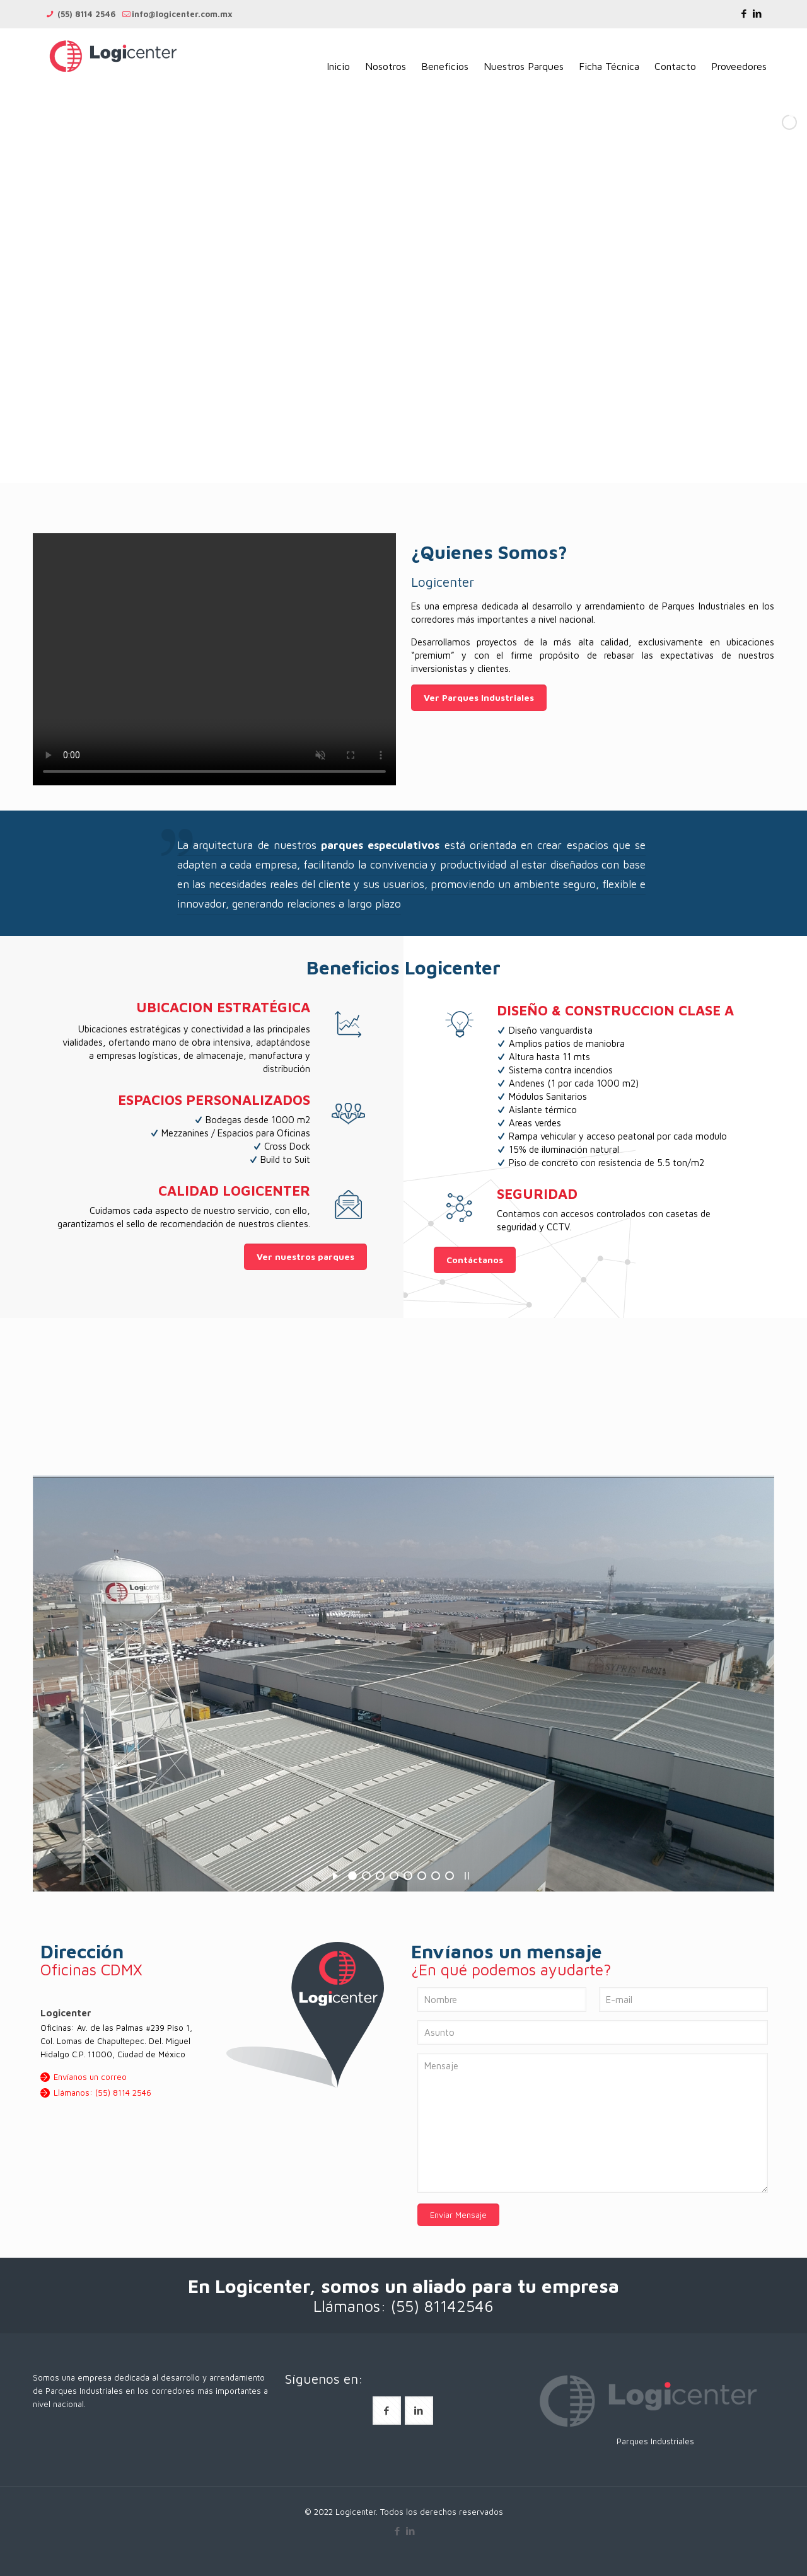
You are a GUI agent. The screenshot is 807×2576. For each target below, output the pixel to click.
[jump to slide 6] (421, 1875)
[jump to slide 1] (352, 1875)
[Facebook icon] (743, 13)
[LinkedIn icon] (757, 13)
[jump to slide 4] (394, 1875)
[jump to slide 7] (435, 1875)
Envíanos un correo (90, 2077)
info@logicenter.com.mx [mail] (182, 14)
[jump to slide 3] (380, 1875)
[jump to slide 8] (449, 1875)
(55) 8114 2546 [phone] (85, 14)
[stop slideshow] (467, 1874)
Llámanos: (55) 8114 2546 (102, 2093)
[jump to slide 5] (408, 1875)
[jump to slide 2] (366, 1875)
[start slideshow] (335, 1874)
